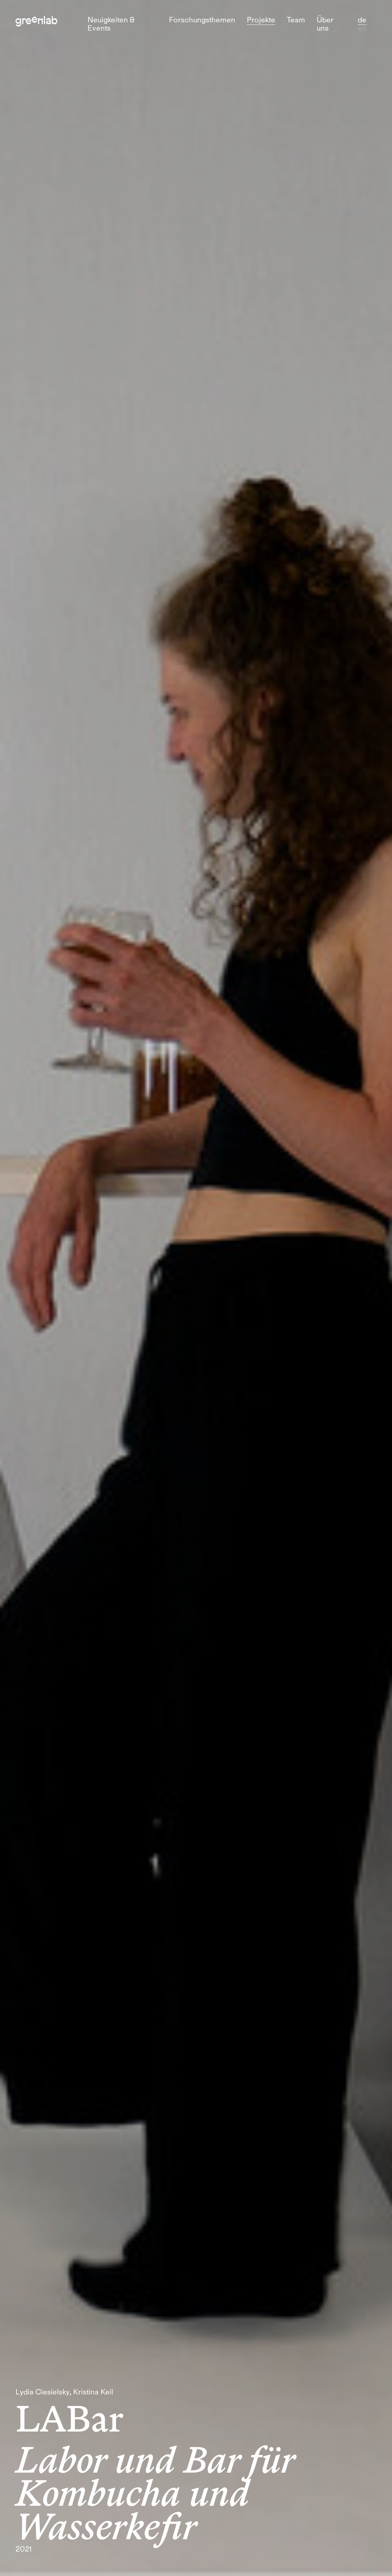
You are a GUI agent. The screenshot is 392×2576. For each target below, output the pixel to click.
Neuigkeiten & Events (111, 23)
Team (296, 19)
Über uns (325, 23)
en (362, 28)
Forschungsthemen (202, 19)
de (362, 19)
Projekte (261, 19)
